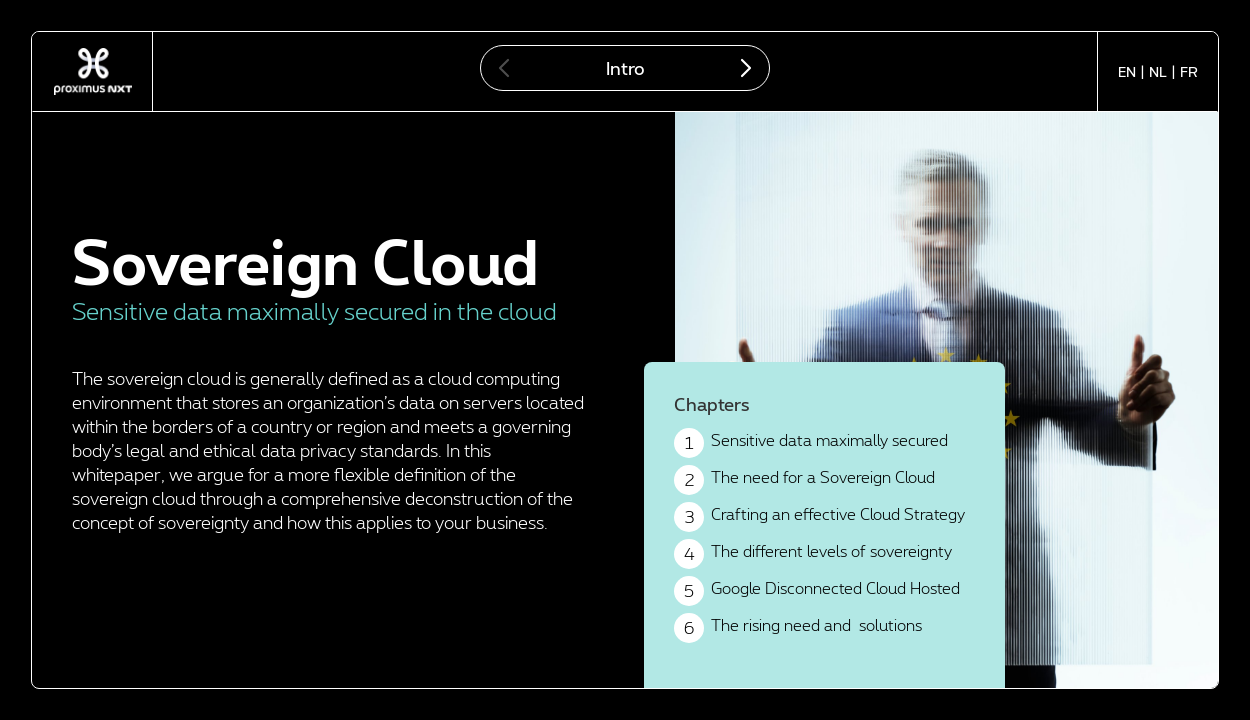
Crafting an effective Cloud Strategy (819, 517)
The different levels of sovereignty (813, 554)
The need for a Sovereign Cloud (804, 480)
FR (1189, 71)
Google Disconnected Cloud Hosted (817, 591)
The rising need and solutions (798, 628)
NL (1158, 71)
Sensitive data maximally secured (811, 443)
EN (1127, 71)
